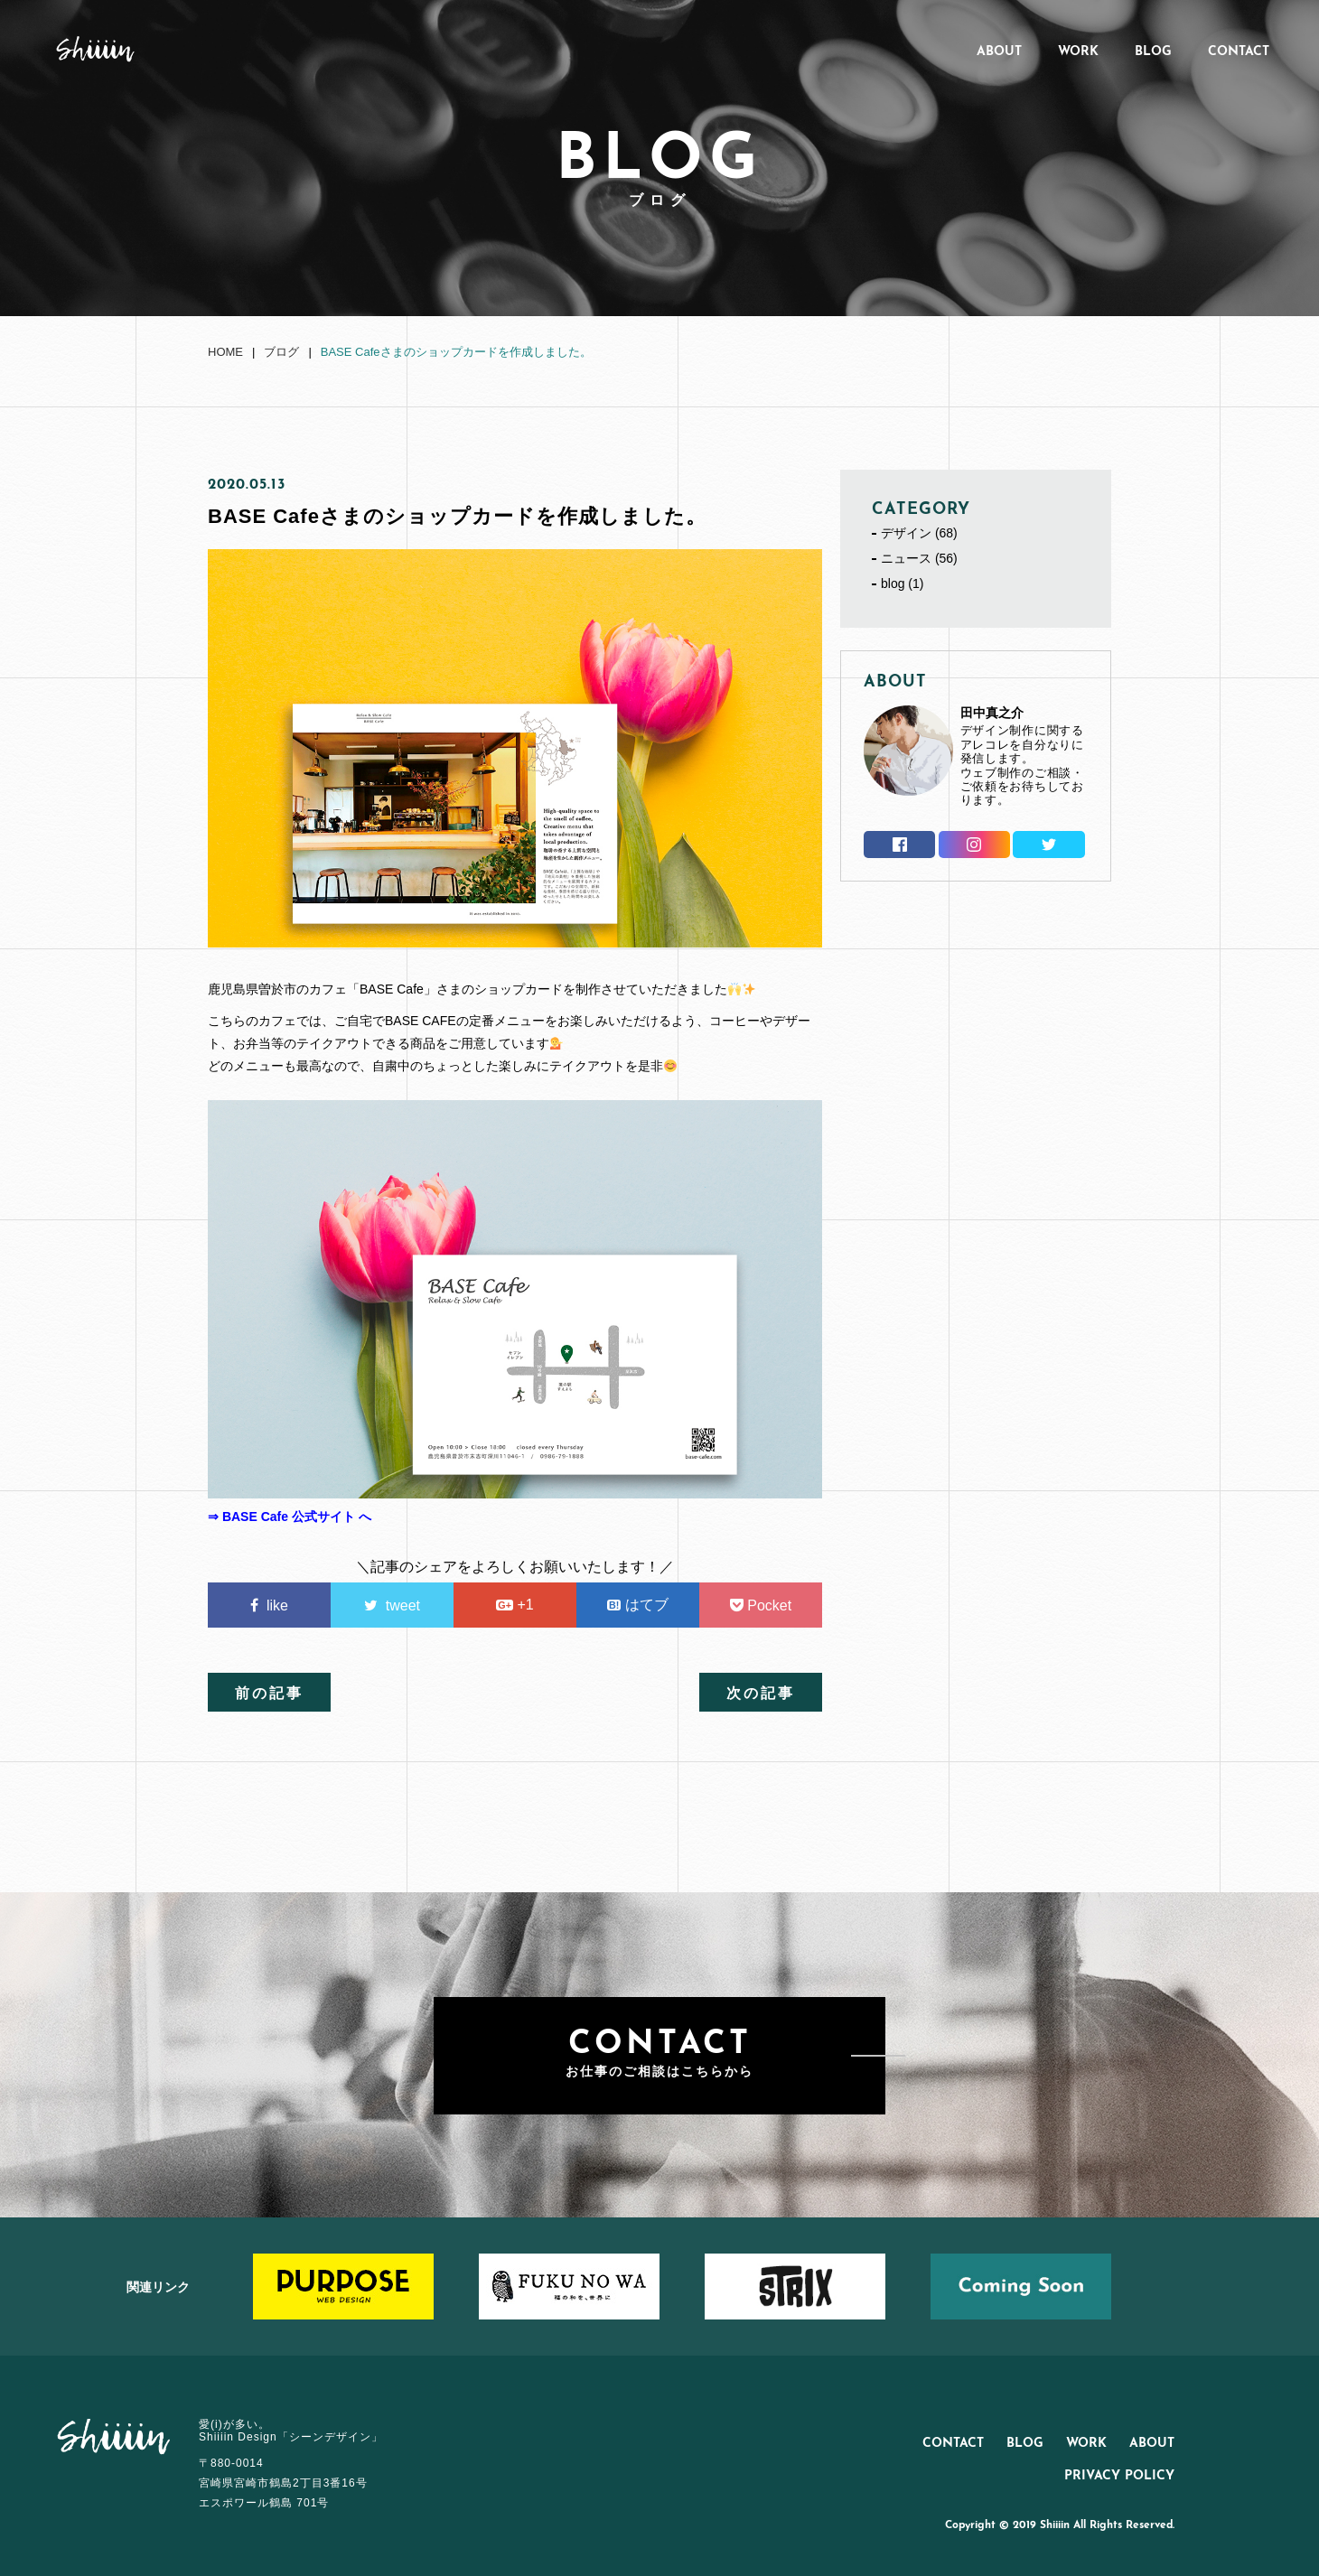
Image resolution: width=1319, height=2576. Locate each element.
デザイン (906, 533)
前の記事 (269, 1694)
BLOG (1153, 52)
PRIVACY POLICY (1119, 2476)
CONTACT (1238, 52)
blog (892, 583)
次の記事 (760, 1694)
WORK (1078, 52)
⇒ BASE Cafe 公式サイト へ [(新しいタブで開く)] (289, 1516)
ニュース (906, 558)
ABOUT (999, 52)
